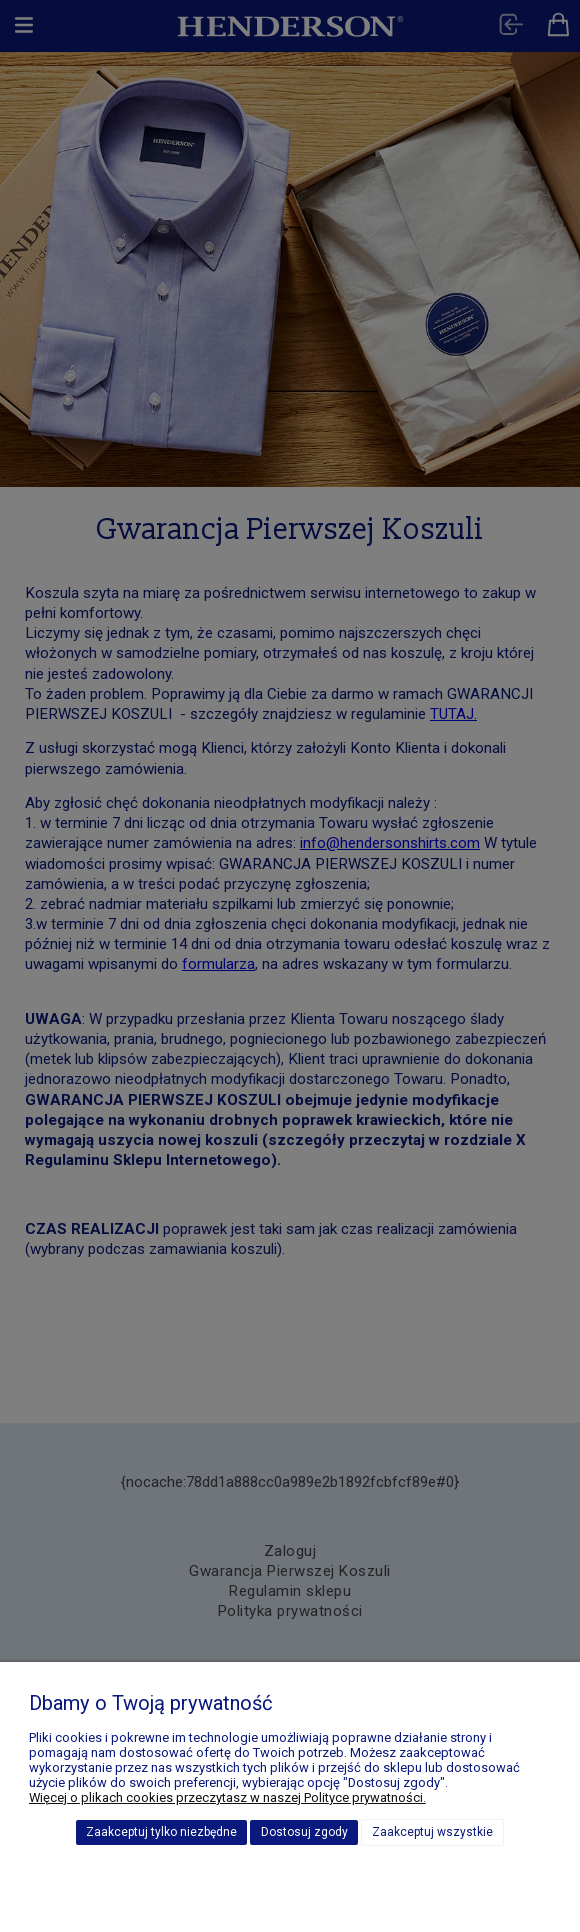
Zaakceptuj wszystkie (432, 1832)
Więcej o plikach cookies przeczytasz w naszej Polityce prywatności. (227, 1797)
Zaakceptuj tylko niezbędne (161, 1832)
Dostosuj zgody (304, 1832)
